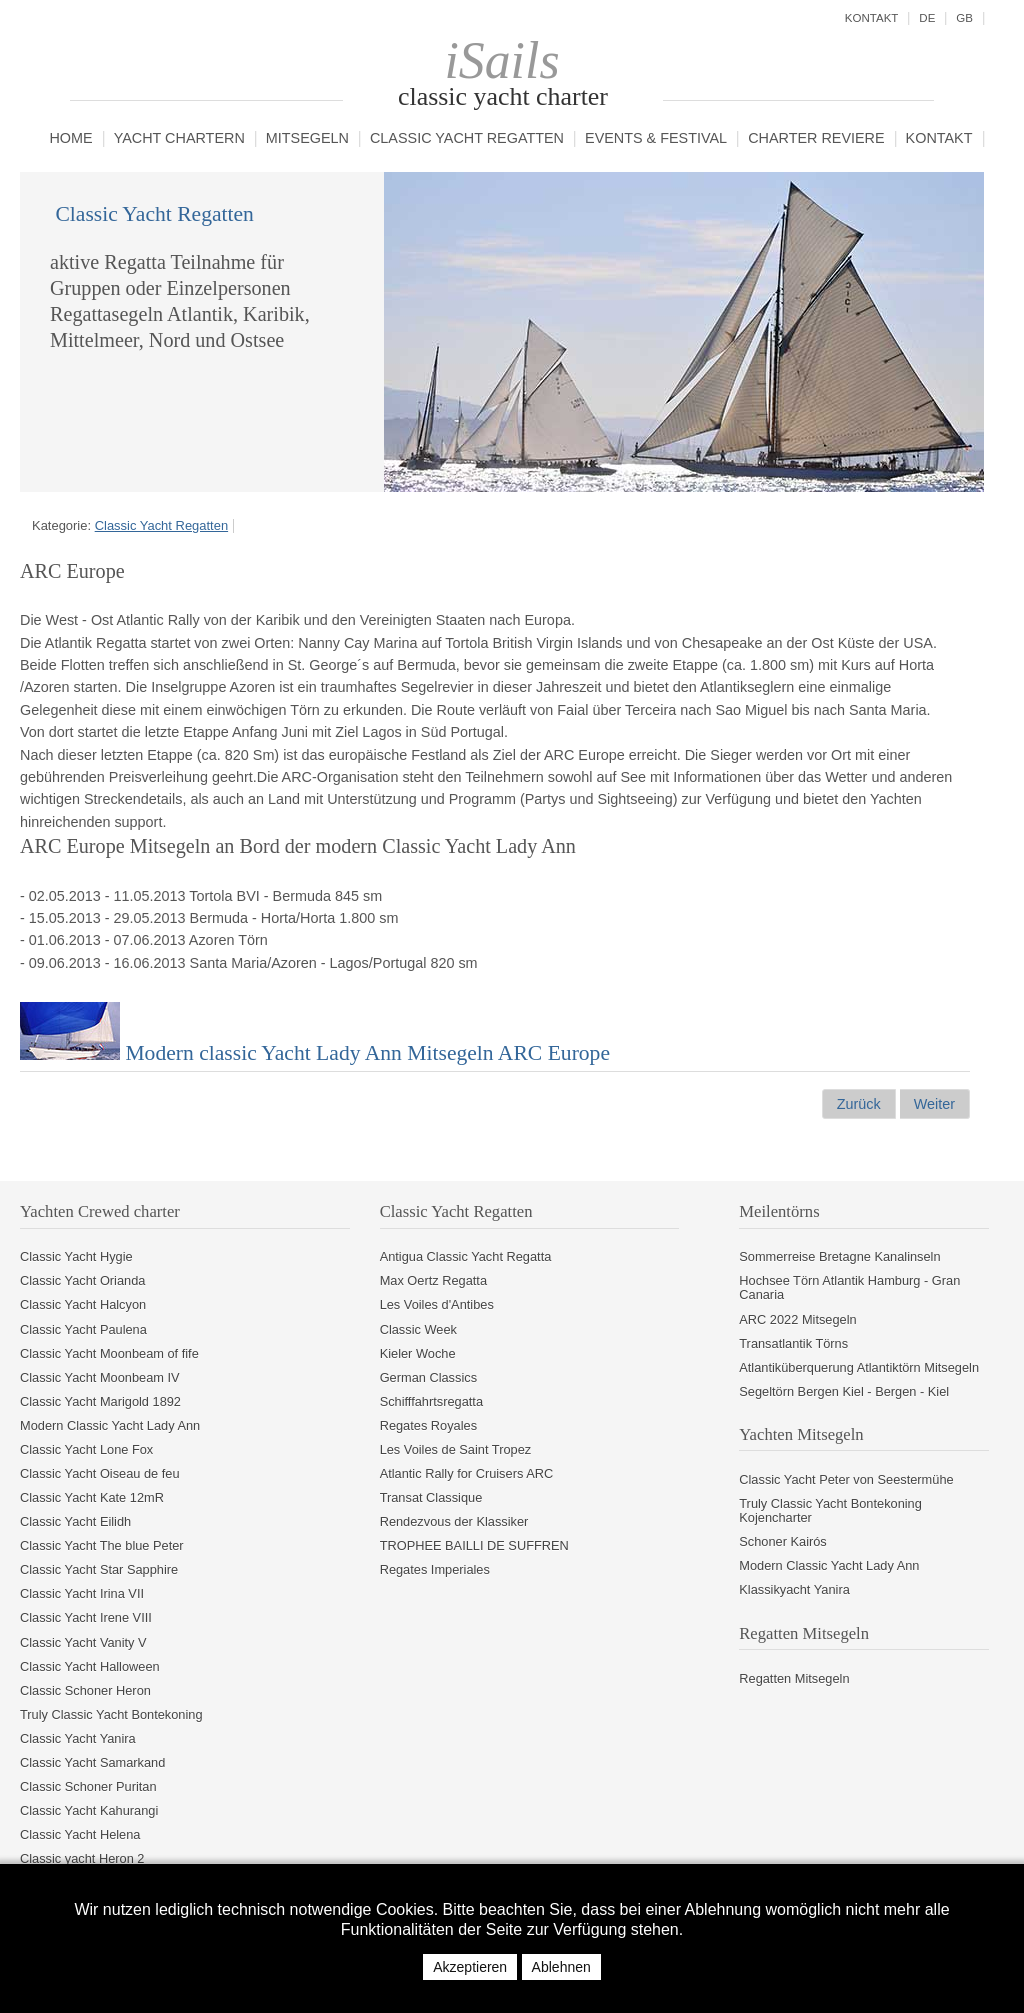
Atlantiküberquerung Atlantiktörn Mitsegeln (859, 1367)
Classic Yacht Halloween (90, 1666)
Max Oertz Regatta (433, 1280)
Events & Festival (656, 138)
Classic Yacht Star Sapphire (99, 1569)
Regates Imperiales (435, 1569)
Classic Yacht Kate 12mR (92, 1497)
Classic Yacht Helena (80, 1834)
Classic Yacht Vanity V (83, 1642)
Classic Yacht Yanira (78, 1738)
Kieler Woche (418, 1353)
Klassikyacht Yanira (794, 1589)
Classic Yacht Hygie (76, 1256)
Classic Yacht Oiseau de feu (100, 1473)
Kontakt (939, 138)
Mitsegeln (307, 138)
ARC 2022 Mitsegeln (797, 1319)
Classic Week (418, 1329)
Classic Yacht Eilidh (75, 1521)
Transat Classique (431, 1497)
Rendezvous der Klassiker (454, 1521)
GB (964, 18)
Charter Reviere (816, 138)
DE (927, 18)
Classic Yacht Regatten (467, 138)
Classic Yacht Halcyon (83, 1304)
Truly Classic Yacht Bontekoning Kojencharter (830, 1510)
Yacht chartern (179, 138)
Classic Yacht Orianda (82, 1280)
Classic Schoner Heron (85, 1690)
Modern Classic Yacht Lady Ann (110, 1425)
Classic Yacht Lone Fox (86, 1449)
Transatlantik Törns (793, 1343)
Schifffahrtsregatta (431, 1401)
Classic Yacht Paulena (83, 1329)
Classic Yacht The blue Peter (102, 1545)
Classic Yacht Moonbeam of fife (109, 1353)
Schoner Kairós (783, 1541)
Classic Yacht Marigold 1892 (100, 1401)
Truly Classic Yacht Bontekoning (111, 1714)
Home (70, 138)
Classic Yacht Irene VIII (86, 1617)
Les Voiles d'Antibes (437, 1304)
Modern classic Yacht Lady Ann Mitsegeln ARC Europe (315, 1053)
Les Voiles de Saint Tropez (456, 1449)
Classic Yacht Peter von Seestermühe (846, 1479)
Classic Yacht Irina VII (82, 1593)
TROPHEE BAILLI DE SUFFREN (474, 1545)
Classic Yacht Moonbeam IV (100, 1377)
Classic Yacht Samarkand (92, 1762)
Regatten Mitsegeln (794, 1678)
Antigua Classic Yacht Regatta (466, 1256)
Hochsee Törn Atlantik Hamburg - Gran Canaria (849, 1287)
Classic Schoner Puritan (88, 1786)
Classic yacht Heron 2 (82, 1858)
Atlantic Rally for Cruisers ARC (467, 1473)
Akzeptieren (470, 1967)
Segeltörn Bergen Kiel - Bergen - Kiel (844, 1391)
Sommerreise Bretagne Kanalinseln (839, 1256)
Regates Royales (428, 1425)
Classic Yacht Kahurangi (89, 1810)
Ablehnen (561, 1967)
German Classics (428, 1377)
